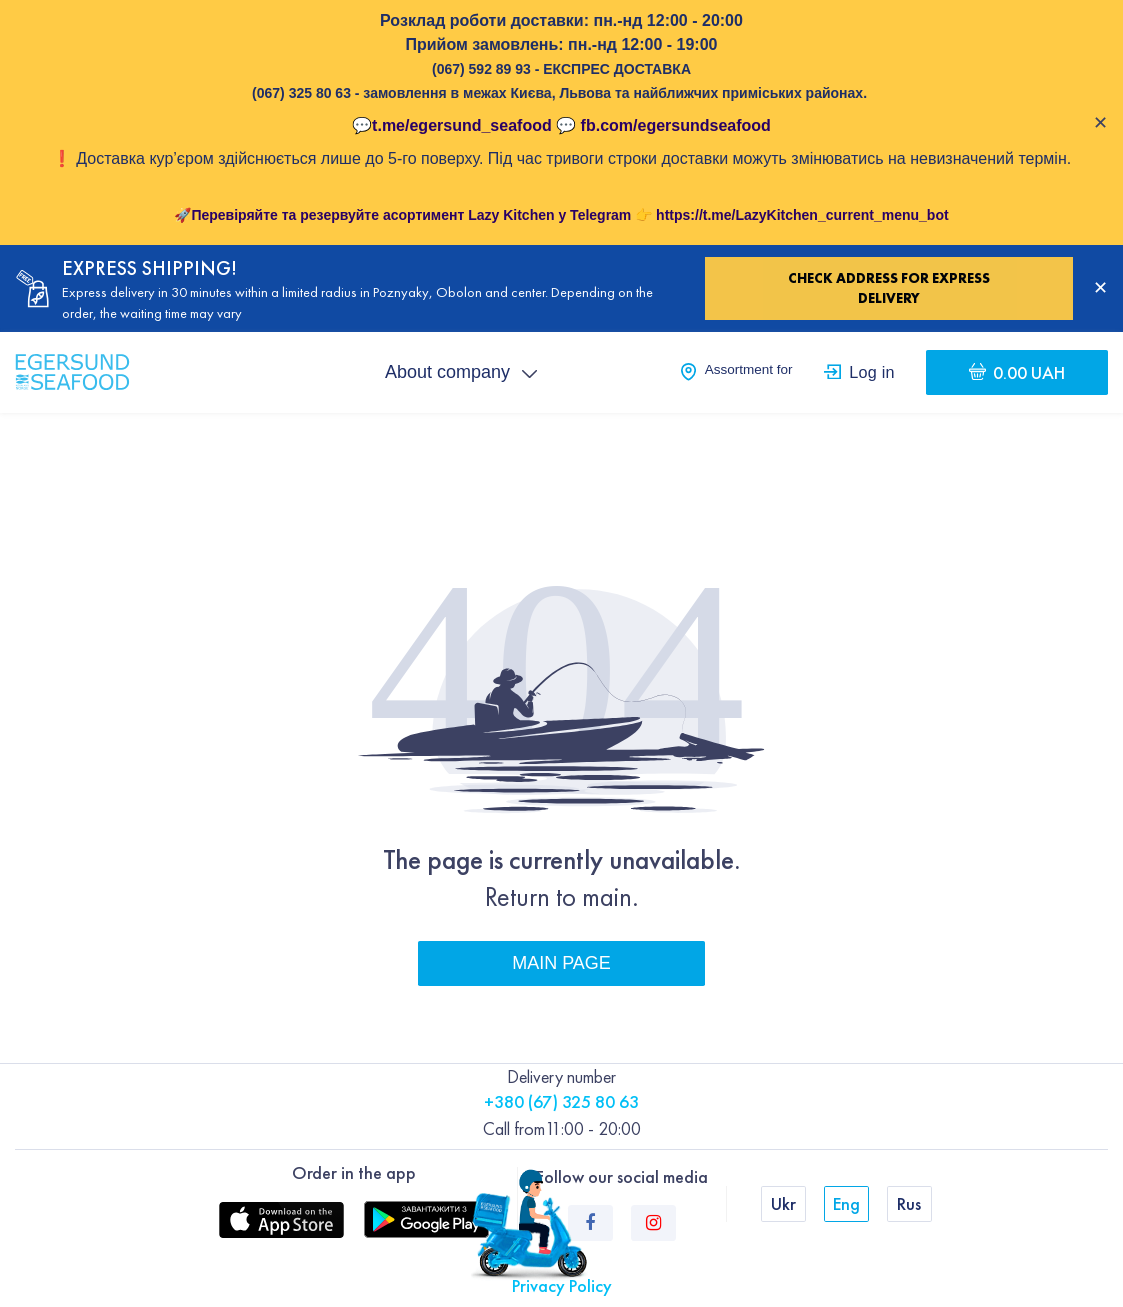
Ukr (783, 1203)
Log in (871, 372)
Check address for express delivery (889, 288)
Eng (846, 1203)
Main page (561, 963)
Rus (909, 1203)
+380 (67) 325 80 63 (561, 1101)
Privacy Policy (562, 1285)
